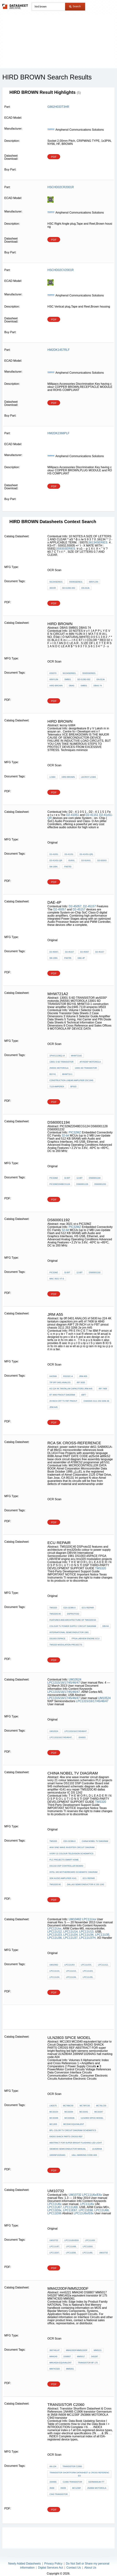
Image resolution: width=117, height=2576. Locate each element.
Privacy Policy (53, 2563)
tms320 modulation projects (65, 1645)
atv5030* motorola (90, 1062)
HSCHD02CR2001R (60, 187)
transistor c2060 (72, 2466)
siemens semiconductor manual (67, 2149)
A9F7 (83, 1395)
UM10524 (75, 1679)
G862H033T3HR (58, 106)
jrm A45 (53, 1407)
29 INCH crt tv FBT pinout (63, 1401)
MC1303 (53, 2124)
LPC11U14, (71, 1931)
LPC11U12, (55, 1931)
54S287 (94, 2356)
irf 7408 (103, 1389)
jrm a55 (83, 1376)
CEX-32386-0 (69, 1608)
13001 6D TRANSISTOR (86, 1068)
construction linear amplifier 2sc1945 (71, 1080)
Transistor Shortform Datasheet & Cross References (79, 2474)
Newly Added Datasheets (24, 2563)
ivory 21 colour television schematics (71, 1853)
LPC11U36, (55, 1937)
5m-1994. (53, 867)
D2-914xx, (86, 860)
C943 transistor (58, 2494)
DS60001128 (82, 1184)
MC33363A (70, 2118)
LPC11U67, (55, 2207)
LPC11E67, (70, 2210)
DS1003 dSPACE (57, 1638)
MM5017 (81, 2356)
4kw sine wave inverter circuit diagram (71, 1847)
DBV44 (105, 1626)
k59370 (52, 673)
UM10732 (75, 2194)
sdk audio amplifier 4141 (62, 1878)
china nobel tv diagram (95, 1841)
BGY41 (52, 1074)
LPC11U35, (102, 1934)
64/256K (53, 1376)
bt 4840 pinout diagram (62, 1395)
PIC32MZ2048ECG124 (59, 1184)
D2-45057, (75, 906)
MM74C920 (54, 2369)
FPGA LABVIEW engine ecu (86, 1638)
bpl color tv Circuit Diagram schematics (72, 2130)
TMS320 (100, 1568)
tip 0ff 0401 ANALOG (59, 1382)
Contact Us (74, 2567)
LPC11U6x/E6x (92, 2194)
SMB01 (68, 679)
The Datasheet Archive (15, 6)
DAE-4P (81, 958)
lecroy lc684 (88, 777)
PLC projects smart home (64, 1860)
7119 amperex (56, 1086)
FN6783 (67, 867)
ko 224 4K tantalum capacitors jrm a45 (70, 1389)
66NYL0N (53, 679)
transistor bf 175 (88, 2363)
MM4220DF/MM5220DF (76, 2350)
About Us (90, 2567)
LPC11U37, (71, 1937)
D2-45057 (59, 909)
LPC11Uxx (89, 1919)
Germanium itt (96, 2482)
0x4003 (82, 1737)
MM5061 (70, 2369)
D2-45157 (89, 906)
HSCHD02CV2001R (60, 270)
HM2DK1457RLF (58, 349)
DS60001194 (94, 1178)
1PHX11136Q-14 (57, 1056)
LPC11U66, (102, 2210)
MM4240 (53, 2356)
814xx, (72, 860)
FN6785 (67, 958)
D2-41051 (72, 814)
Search (75, 6)
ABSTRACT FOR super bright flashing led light (75, 2143)
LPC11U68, (71, 2207)
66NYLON (93, 582)
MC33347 (98, 2112)
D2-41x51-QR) (86, 854)
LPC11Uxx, (54, 1928)
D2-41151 (92, 814)
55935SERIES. (66, 548)
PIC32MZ (75, 1132)
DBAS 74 (97, 685)
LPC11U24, (71, 1934)
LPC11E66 (54, 2213)
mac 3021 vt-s (56, 1279)
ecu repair (88, 1608)
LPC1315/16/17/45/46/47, (64, 1691)
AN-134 (52, 2466)
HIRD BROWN (56, 685)
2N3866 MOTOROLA (96, 2488)
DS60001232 (100, 1184)
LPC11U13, (86, 1931)
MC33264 (69, 2112)
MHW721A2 (76, 1056)
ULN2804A (97, 2149)
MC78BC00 (68, 2106)
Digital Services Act (50, 2567)
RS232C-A (68, 1376)
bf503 (73, 1086)
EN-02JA (85, 588)
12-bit (80, 1178)
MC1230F (76, 2488)
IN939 (63, 2488)
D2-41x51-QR (55, 860)
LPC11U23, (55, 1934)
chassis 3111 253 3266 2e (96, 1401)
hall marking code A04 (84, 2155)
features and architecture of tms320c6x (72, 1620)
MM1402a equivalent (60, 2363)
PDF (53, 156)
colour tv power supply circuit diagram (72, 1626)
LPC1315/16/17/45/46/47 (63, 1682)
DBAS (71, 685)
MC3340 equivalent (73, 2124)
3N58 (51, 2488)
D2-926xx (102, 860)
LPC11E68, (86, 2210)
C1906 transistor (72, 2482)
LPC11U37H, (87, 1937)
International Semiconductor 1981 (69, 1632)
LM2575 (53, 2106)
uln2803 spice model (92, 2118)
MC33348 (53, 2118)
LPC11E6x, (54, 2210)
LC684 (52, 777)
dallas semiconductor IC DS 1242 (85, 1884)
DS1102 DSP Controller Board (66, 1866)
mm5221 (98, 2350)
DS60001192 (94, 1272)
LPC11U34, (86, 1934)
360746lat (54, 2350)
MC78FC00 (85, 2106)
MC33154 (53, 2112)
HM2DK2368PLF (58, 433)
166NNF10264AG (57, 2155)
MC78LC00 (101, 2106)
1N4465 (52, 2482)
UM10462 (75, 1919)
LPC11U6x (54, 2204)
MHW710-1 (67, 1074)
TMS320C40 (55, 1614)
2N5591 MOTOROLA (58, 1068)
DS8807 (67, 2356)
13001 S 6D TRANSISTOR (61, 1062)
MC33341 (83, 2112)
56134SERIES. (98, 542)
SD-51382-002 (68, 588)
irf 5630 (81, 1382)
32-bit (65, 1135)
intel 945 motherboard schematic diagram (73, 1872)
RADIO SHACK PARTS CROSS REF (66, 2136)
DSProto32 (73, 1614)
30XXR (52, 588)
